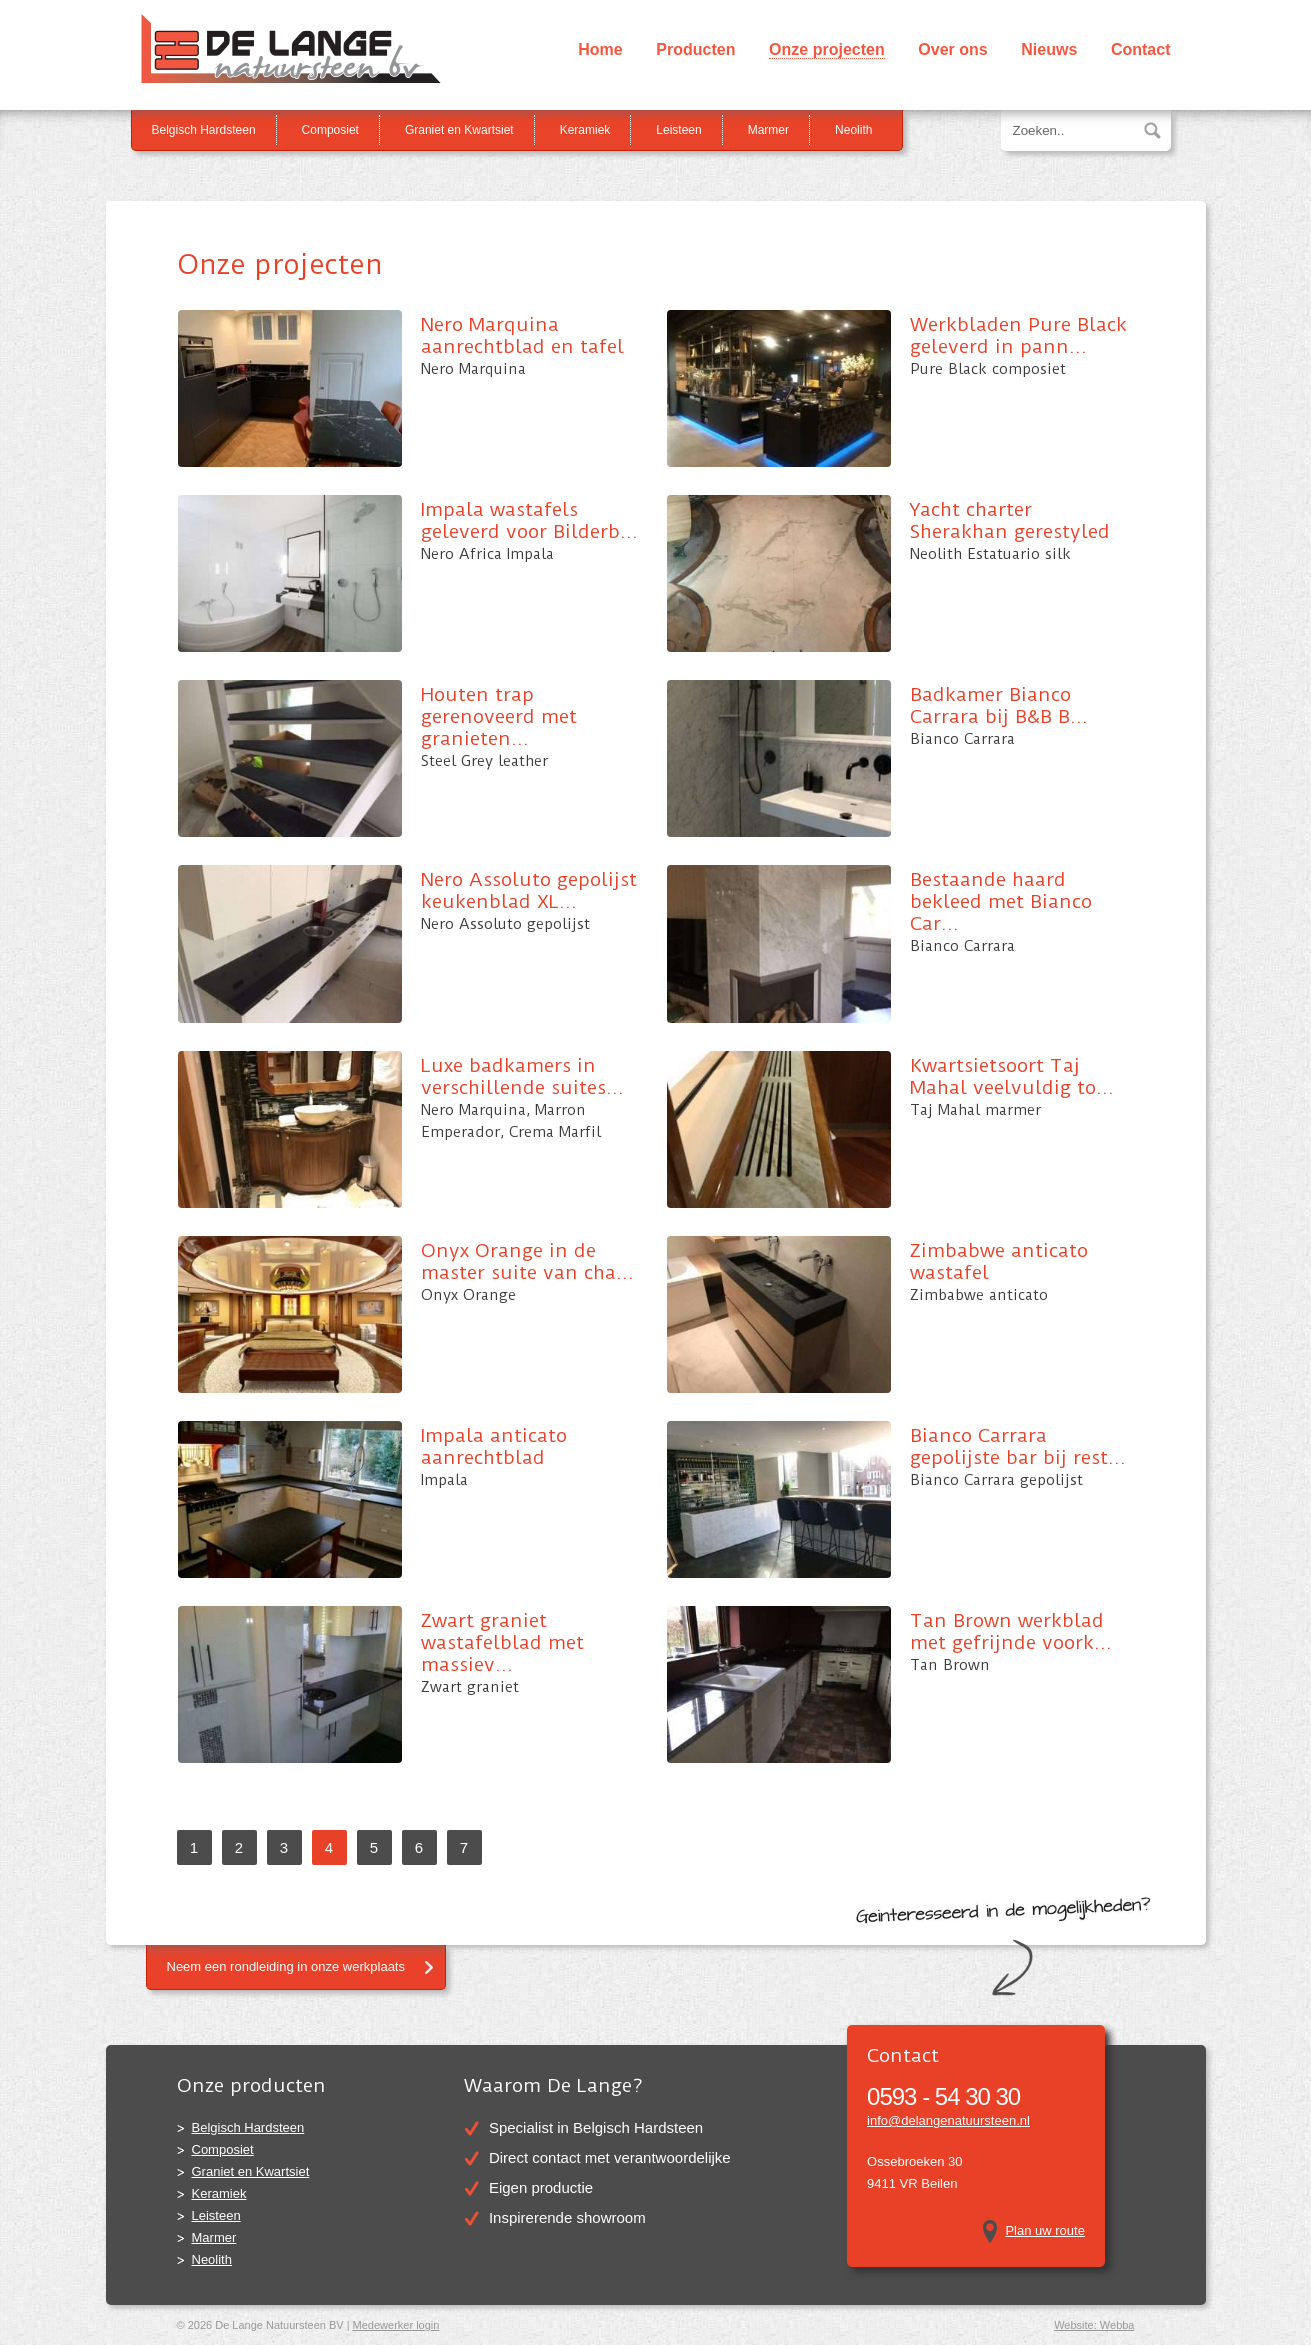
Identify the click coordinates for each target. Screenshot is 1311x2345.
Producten (695, 49)
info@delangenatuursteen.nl (948, 2120)
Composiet (330, 130)
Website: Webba (1094, 2325)
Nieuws (1049, 49)
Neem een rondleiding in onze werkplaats (286, 1966)
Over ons (952, 49)
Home (600, 49)
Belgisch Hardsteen (204, 130)
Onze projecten (827, 49)
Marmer (768, 130)
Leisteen (678, 130)
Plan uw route (1045, 2230)
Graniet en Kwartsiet (459, 130)
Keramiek (585, 130)
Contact (1141, 49)
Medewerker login (396, 2325)
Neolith (853, 130)
